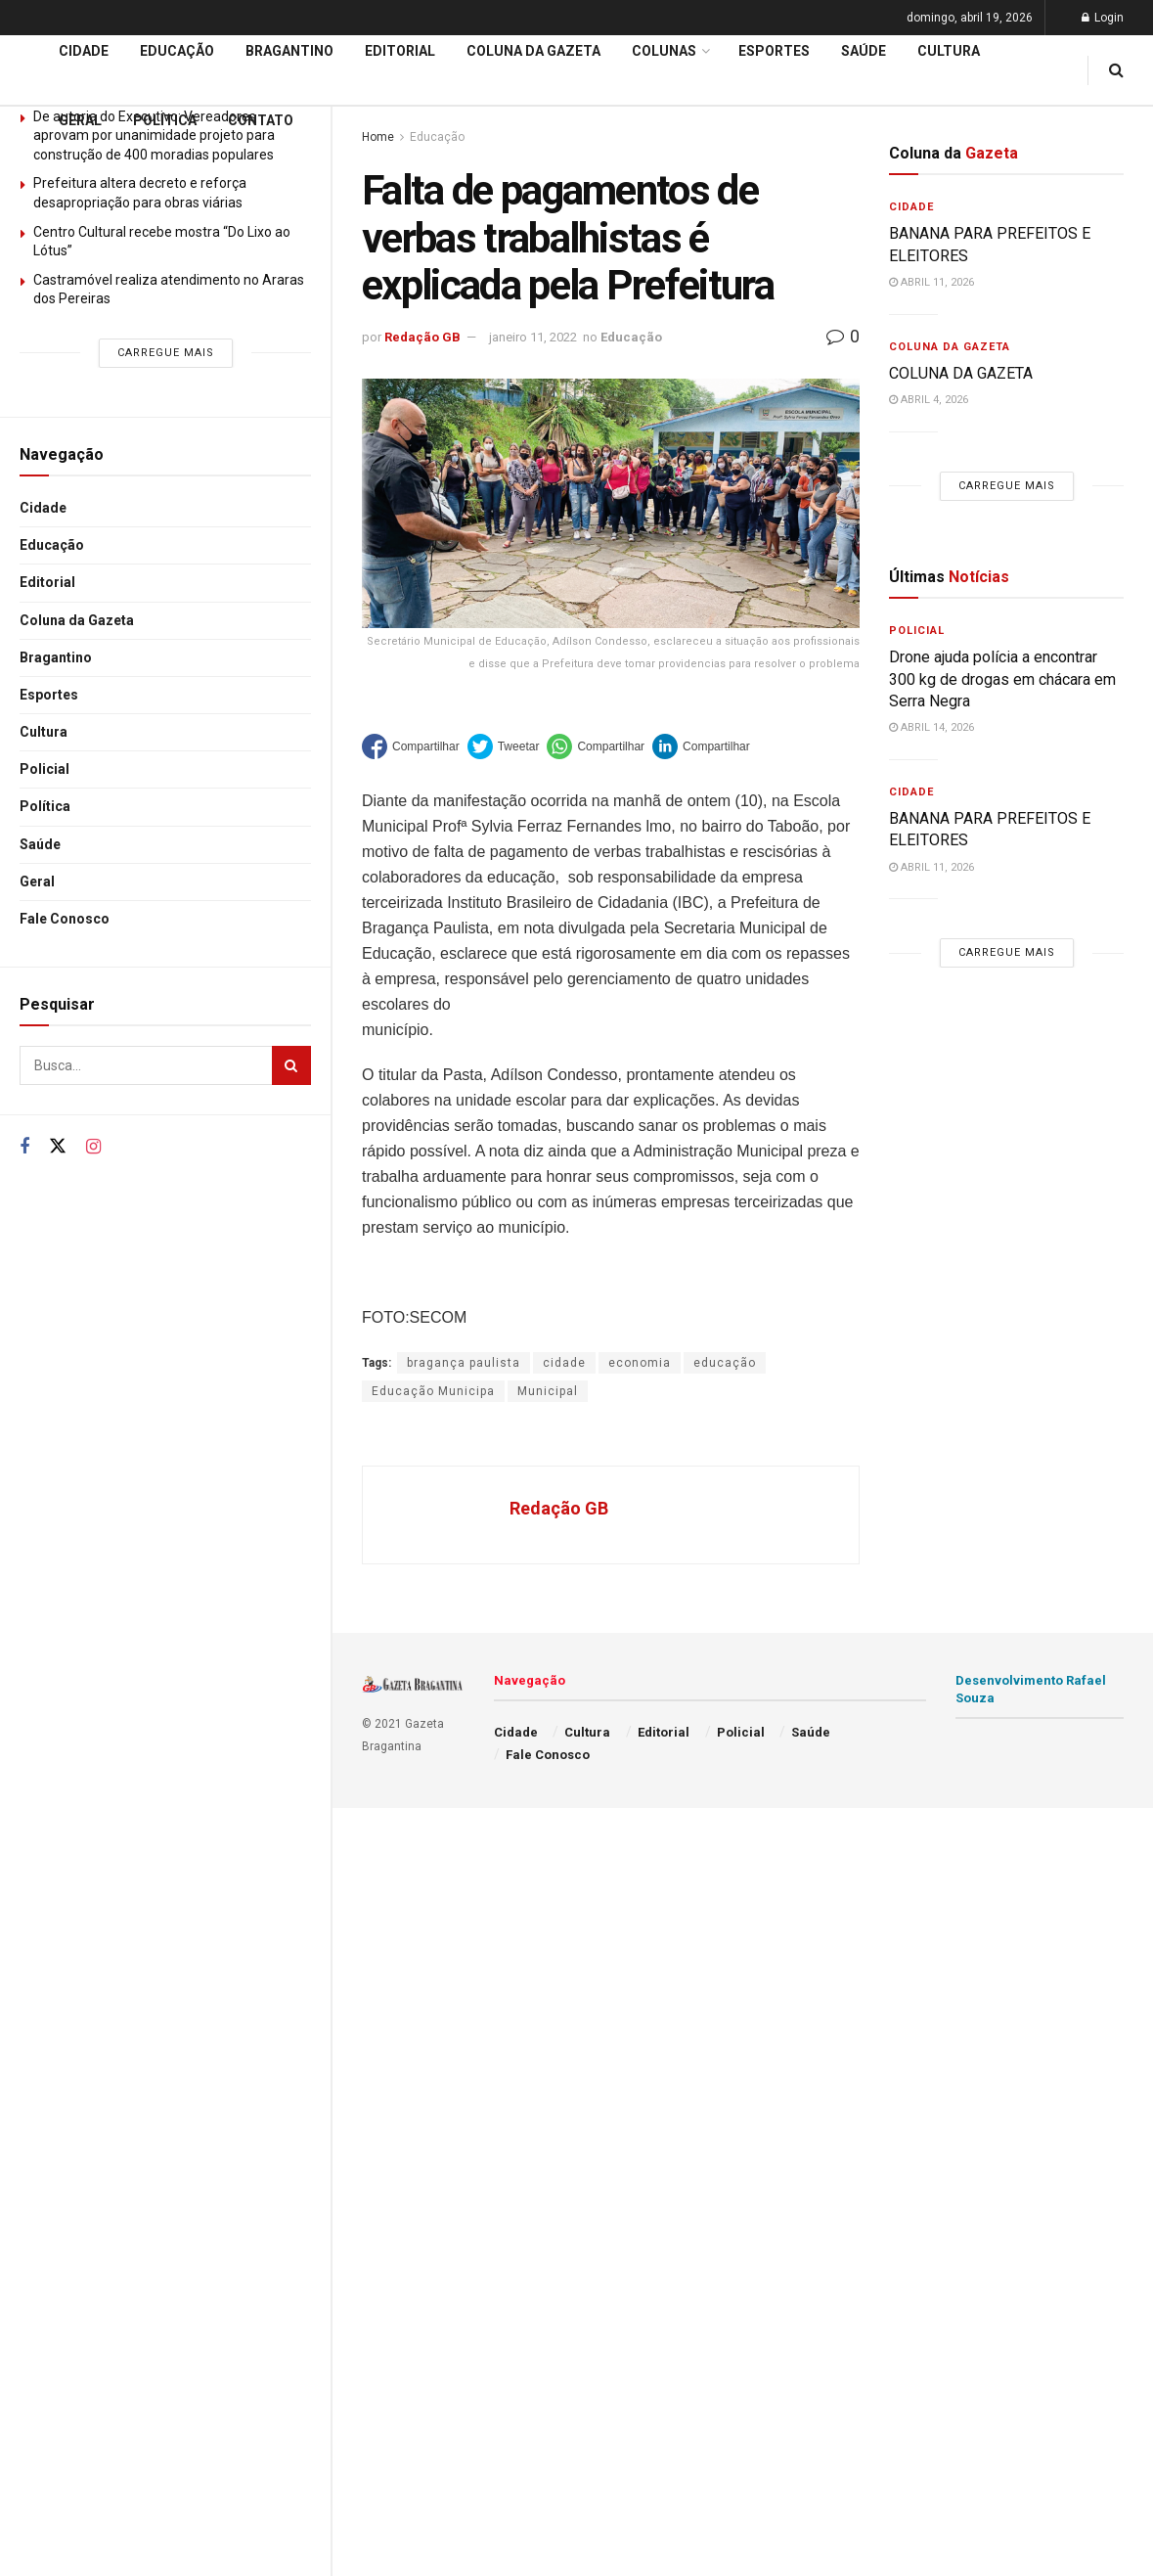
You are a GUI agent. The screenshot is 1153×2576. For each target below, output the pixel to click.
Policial (44, 769)
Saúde (40, 844)
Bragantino (56, 657)
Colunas (664, 51)
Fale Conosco (65, 918)
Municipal (547, 1391)
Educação (52, 545)
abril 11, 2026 (931, 282)
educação (724, 1363)
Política (45, 806)
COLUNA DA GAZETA (961, 373)
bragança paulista (463, 1363)
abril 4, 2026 (928, 399)
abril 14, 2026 (931, 727)
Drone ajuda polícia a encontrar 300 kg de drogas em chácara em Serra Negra (1002, 679)
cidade (564, 1363)
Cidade (43, 508)
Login (1103, 17)
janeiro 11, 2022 (533, 337)
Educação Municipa (433, 1391)
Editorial (47, 582)
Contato (260, 120)
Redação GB (422, 337)
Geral (37, 881)
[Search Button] (291, 1065)
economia (639, 1363)
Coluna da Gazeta (77, 620)
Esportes (49, 694)
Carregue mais (165, 352)
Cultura (43, 732)
